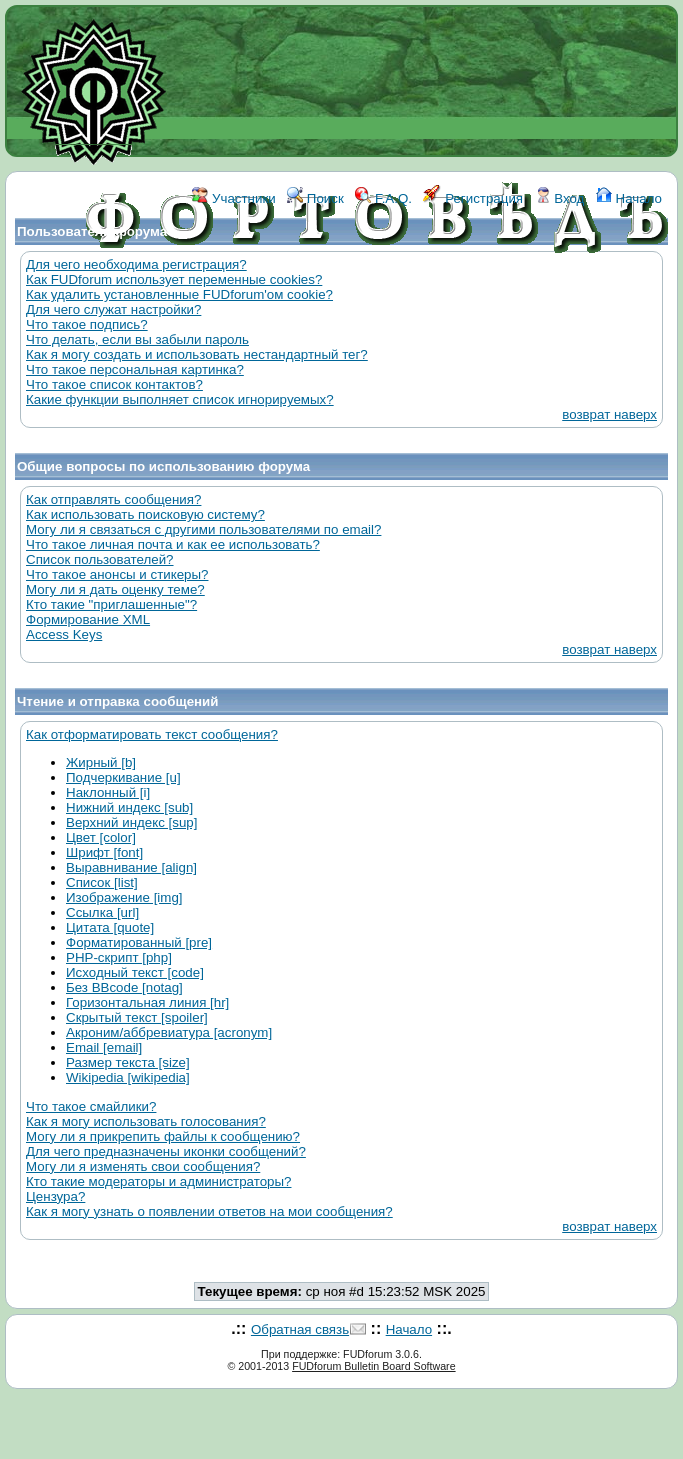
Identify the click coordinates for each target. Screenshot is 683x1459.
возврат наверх (609, 414)
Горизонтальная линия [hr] (147, 1002)
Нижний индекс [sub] (129, 807)
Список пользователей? (100, 559)
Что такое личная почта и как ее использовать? (173, 544)
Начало (629, 198)
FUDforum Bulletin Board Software (373, 1366)
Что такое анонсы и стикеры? (117, 574)
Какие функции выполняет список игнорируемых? (180, 399)
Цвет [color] (101, 837)
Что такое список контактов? (114, 384)
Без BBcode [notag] (124, 987)
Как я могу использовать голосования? (146, 1121)
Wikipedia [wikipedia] (128, 1077)
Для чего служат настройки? (113, 309)
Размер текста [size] (128, 1062)
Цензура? (55, 1196)
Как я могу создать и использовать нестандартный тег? (197, 354)
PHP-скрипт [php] (119, 957)
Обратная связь (300, 1329)
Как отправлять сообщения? (113, 499)
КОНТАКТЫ (466, 287)
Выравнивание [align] (131, 867)
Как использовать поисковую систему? (145, 514)
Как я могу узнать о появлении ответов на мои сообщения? (209, 1211)
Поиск (315, 198)
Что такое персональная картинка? (135, 369)
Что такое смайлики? (91, 1106)
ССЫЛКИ (386, 287)
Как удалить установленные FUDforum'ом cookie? (179, 294)
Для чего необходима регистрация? (136, 264)
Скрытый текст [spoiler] (137, 1017)
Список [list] (102, 882)
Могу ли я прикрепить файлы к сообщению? (163, 1136)
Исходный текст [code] (135, 972)
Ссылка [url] (102, 912)
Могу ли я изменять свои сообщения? (143, 1166)
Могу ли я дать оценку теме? (115, 589)
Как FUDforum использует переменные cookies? (174, 279)
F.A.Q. (383, 198)
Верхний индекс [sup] (131, 822)
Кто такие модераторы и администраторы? (158, 1181)
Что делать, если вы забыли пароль (137, 339)
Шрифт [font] (104, 852)
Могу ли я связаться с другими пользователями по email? (203, 529)
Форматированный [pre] (139, 942)
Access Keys (64, 634)
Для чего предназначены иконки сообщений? (166, 1151)
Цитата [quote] (110, 927)
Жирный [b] (101, 762)
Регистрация (473, 198)
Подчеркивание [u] (123, 777)
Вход (560, 198)
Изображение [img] (124, 897)
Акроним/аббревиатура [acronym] (169, 1032)
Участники (233, 198)
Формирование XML (88, 619)
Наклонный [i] (108, 792)
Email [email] (104, 1047)
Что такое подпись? (87, 324)
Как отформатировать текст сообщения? (152, 734)
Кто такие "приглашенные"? (111, 604)
